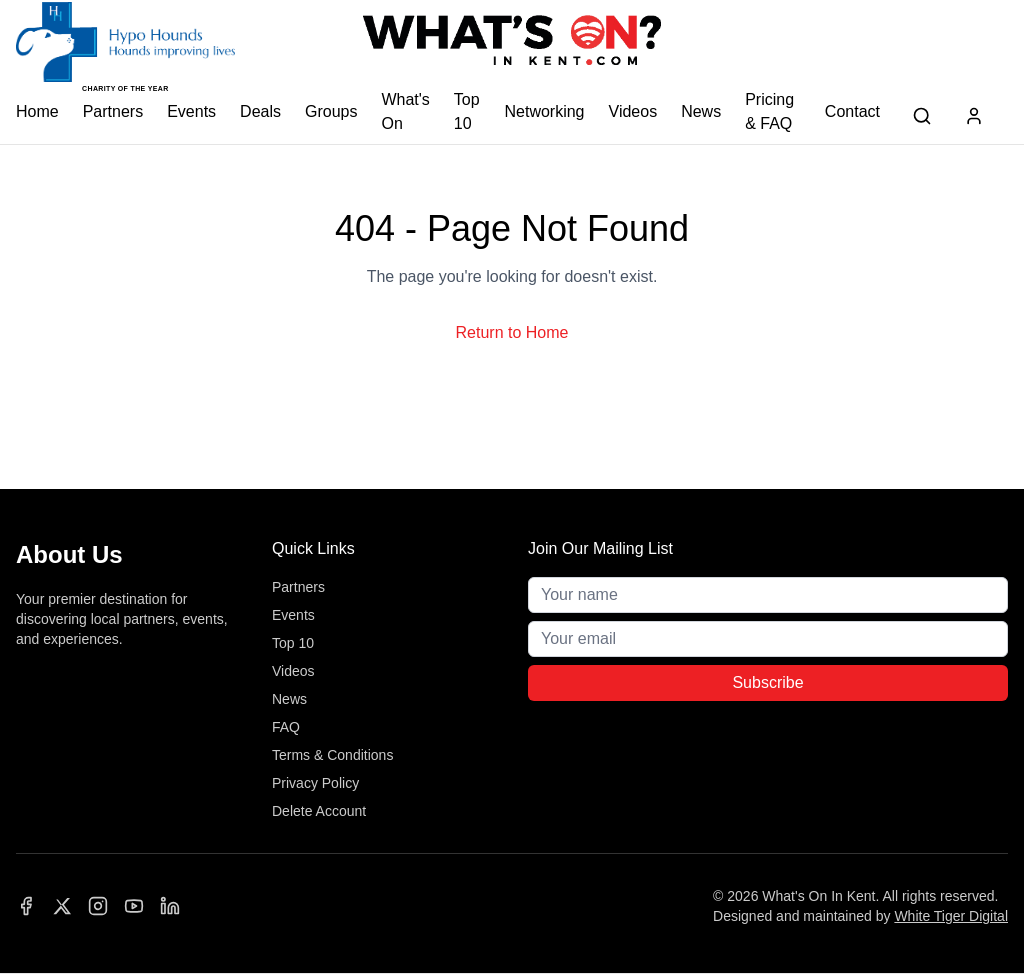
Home (37, 111)
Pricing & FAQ (769, 111)
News (701, 111)
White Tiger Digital (951, 916)
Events (191, 111)
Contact (852, 111)
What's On (405, 111)
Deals (260, 111)
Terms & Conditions (332, 755)
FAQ (286, 727)
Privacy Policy (315, 783)
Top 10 (467, 111)
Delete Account (319, 811)
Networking (544, 111)
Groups (331, 111)
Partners (113, 111)
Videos (633, 111)
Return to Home (512, 332)
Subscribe (767, 682)
